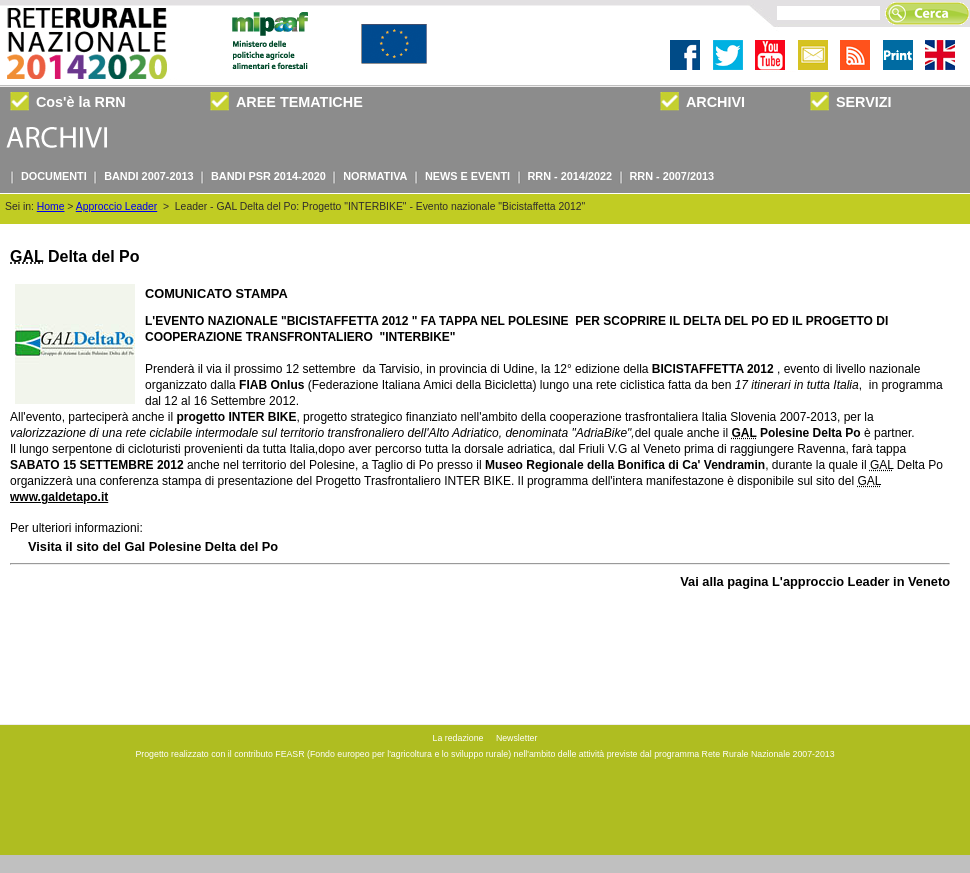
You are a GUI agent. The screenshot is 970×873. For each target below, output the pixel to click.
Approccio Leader (116, 206)
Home (51, 206)
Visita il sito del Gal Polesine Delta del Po (153, 546)
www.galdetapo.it (59, 497)
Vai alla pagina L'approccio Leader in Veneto (815, 581)
